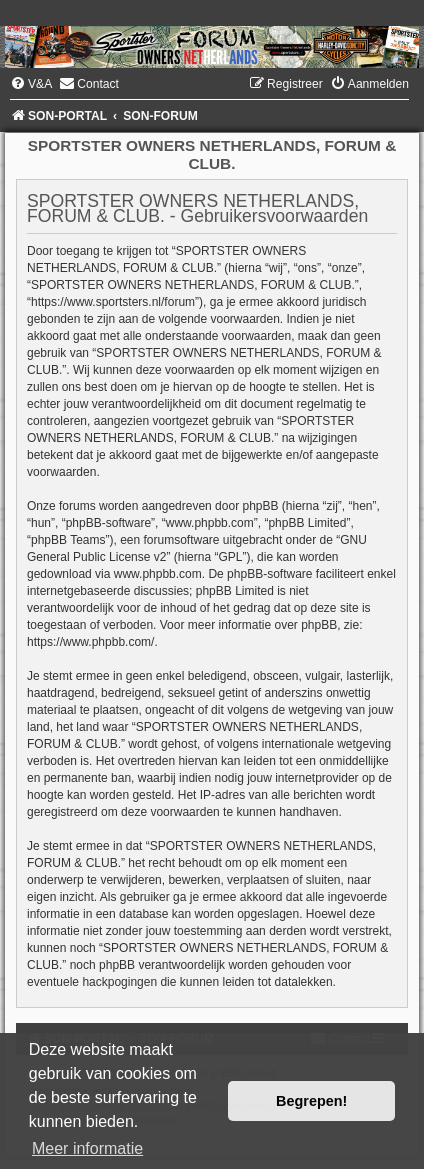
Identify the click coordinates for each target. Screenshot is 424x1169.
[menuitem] (31, 84)
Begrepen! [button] (311, 1101)
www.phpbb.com (158, 574)
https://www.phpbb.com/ (90, 642)
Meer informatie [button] (87, 1148)
